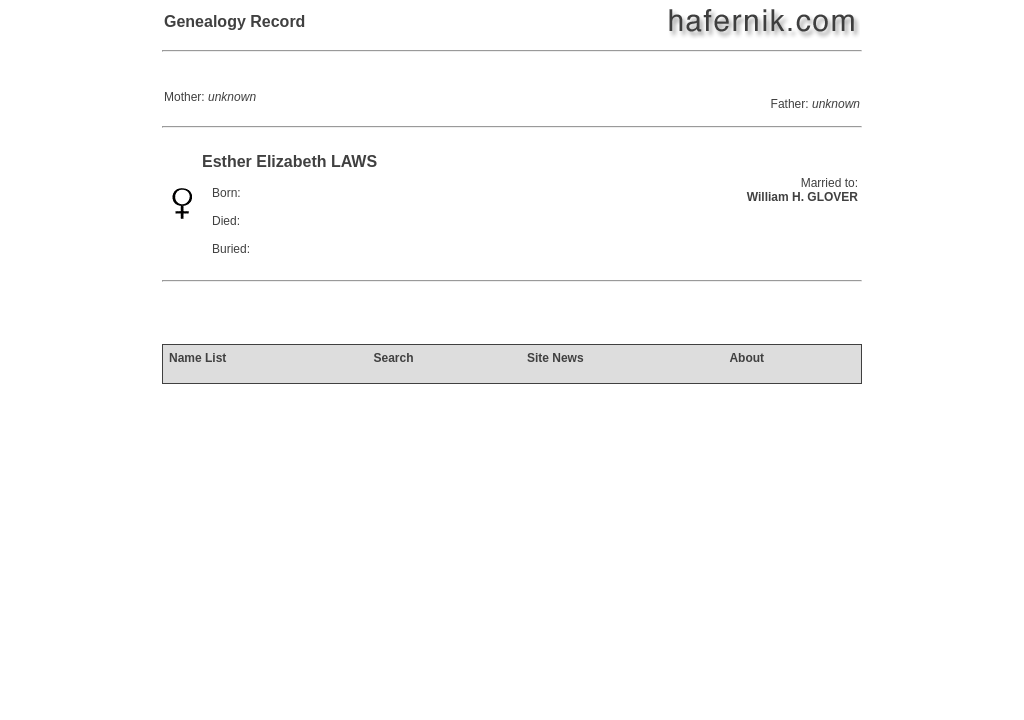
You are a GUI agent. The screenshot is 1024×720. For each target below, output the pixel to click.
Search (393, 358)
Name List (197, 358)
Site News (555, 358)
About (746, 358)
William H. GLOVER (802, 197)
